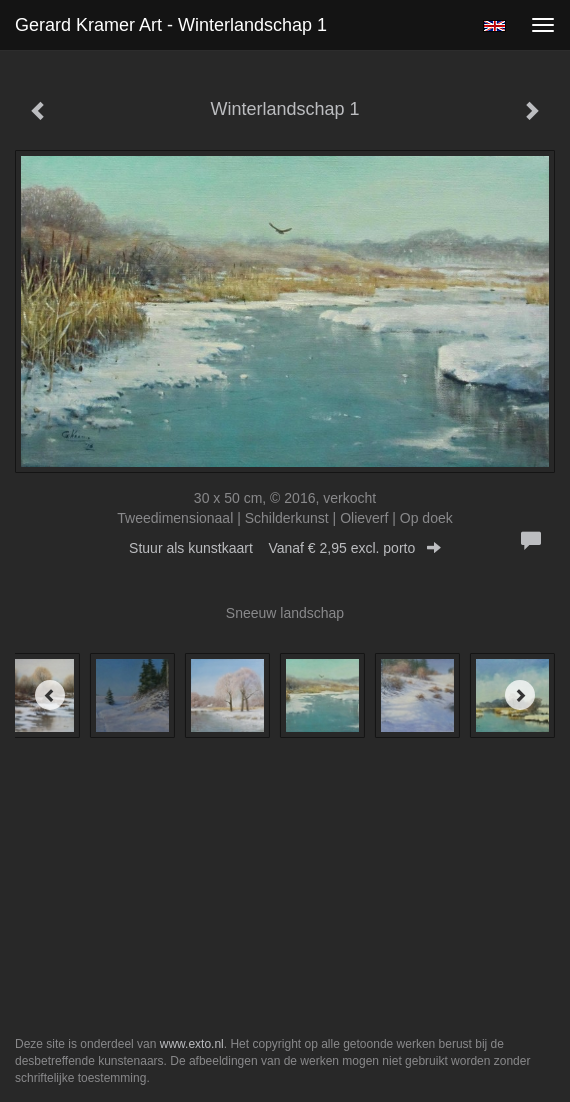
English (494, 26)
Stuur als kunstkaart (285, 548)
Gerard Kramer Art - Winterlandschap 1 (171, 25)
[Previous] (50, 695)
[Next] (520, 695)
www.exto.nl (192, 1044)
